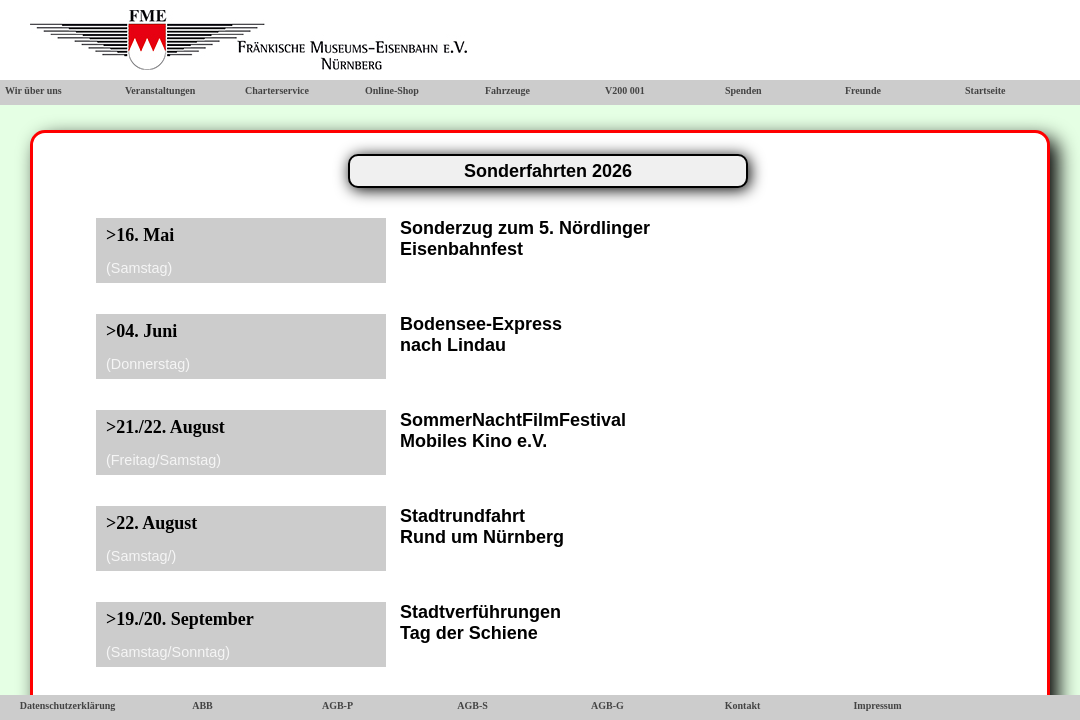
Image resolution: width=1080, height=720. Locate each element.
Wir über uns (33, 90)
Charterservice (277, 90)
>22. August (151, 523)
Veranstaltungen (160, 90)
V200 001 (625, 90)
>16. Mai (140, 235)
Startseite (985, 90)
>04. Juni (141, 331)
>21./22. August (165, 427)
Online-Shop (392, 90)
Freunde (863, 90)
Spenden (743, 90)
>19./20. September (180, 619)
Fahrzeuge (507, 90)
